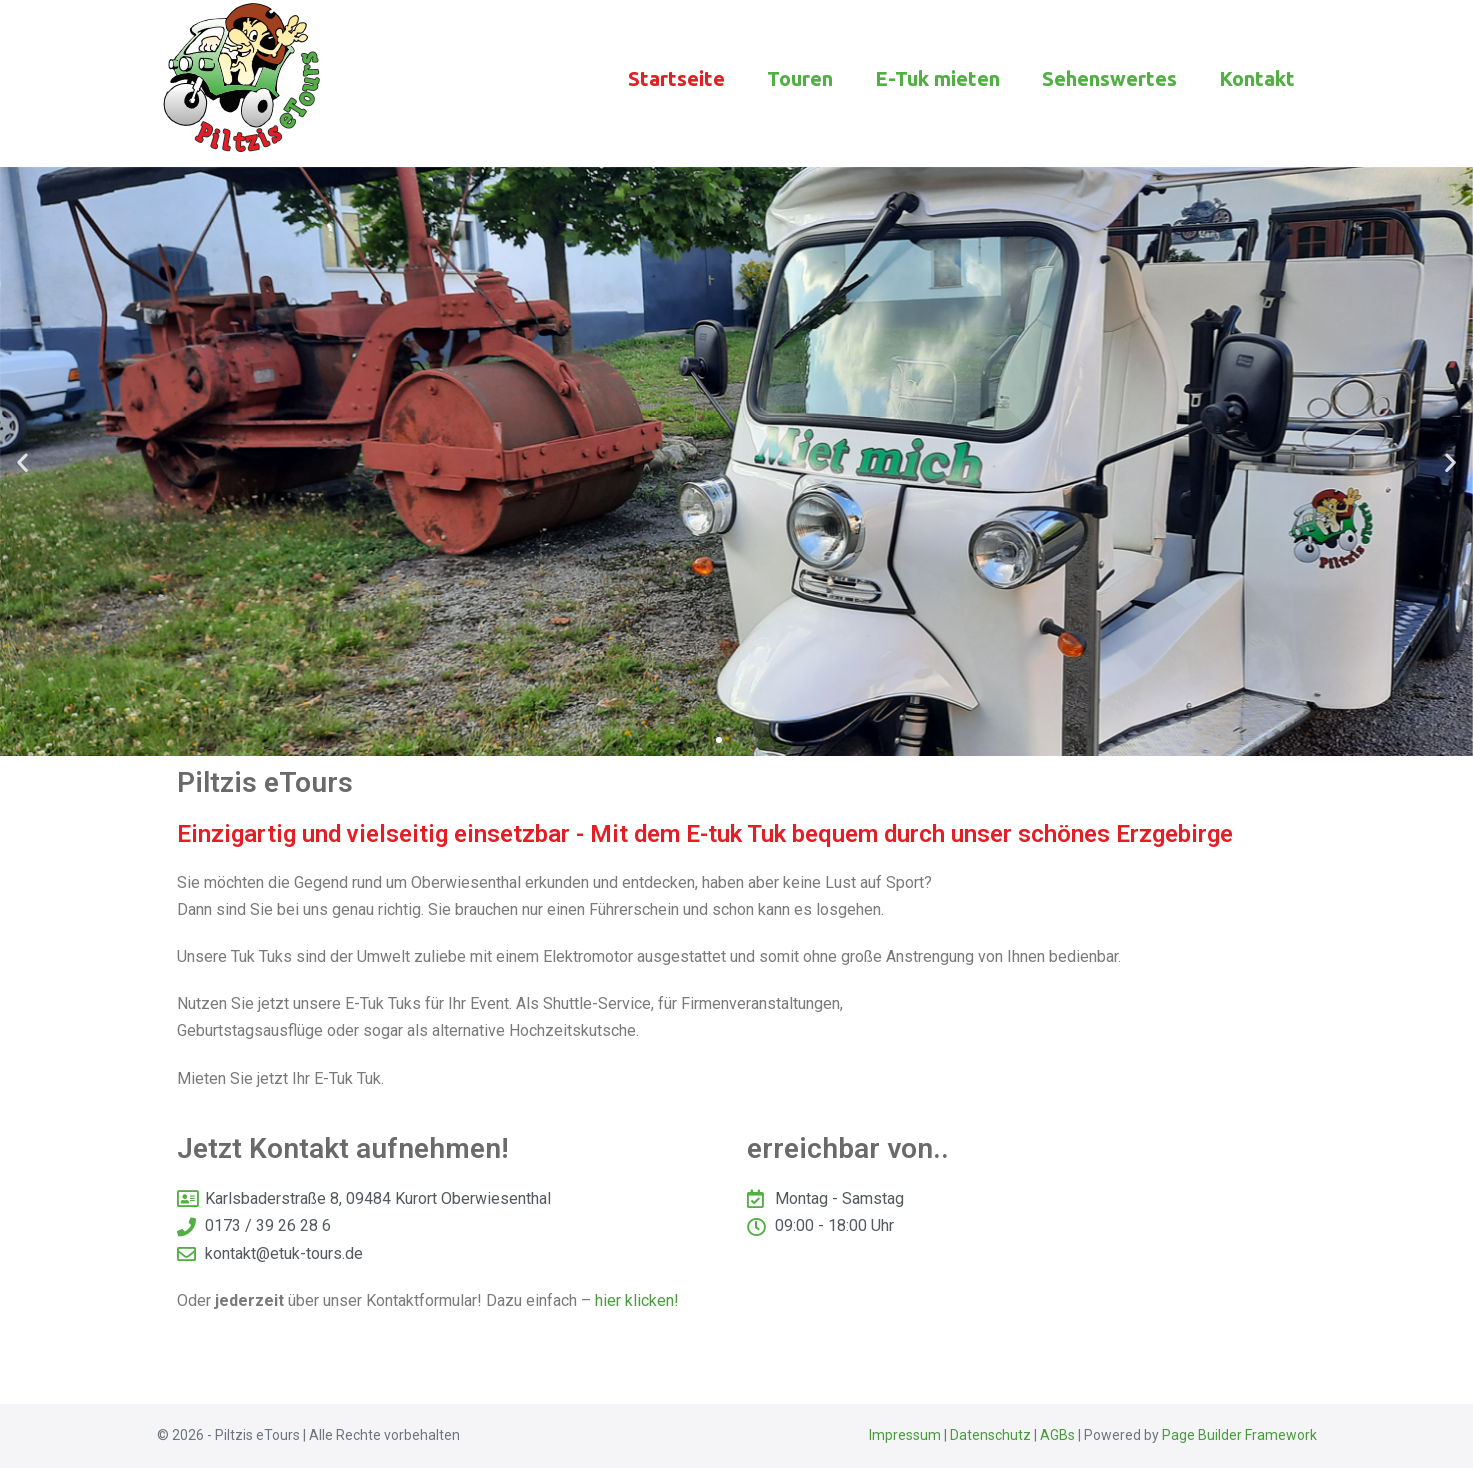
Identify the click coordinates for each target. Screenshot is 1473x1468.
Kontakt (1257, 78)
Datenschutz (990, 1435)
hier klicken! (637, 1300)
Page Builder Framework (1239, 1435)
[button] (22, 461)
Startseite (676, 78)
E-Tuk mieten (937, 78)
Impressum (905, 1435)
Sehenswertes (1109, 78)
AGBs (1057, 1435)
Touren (800, 78)
